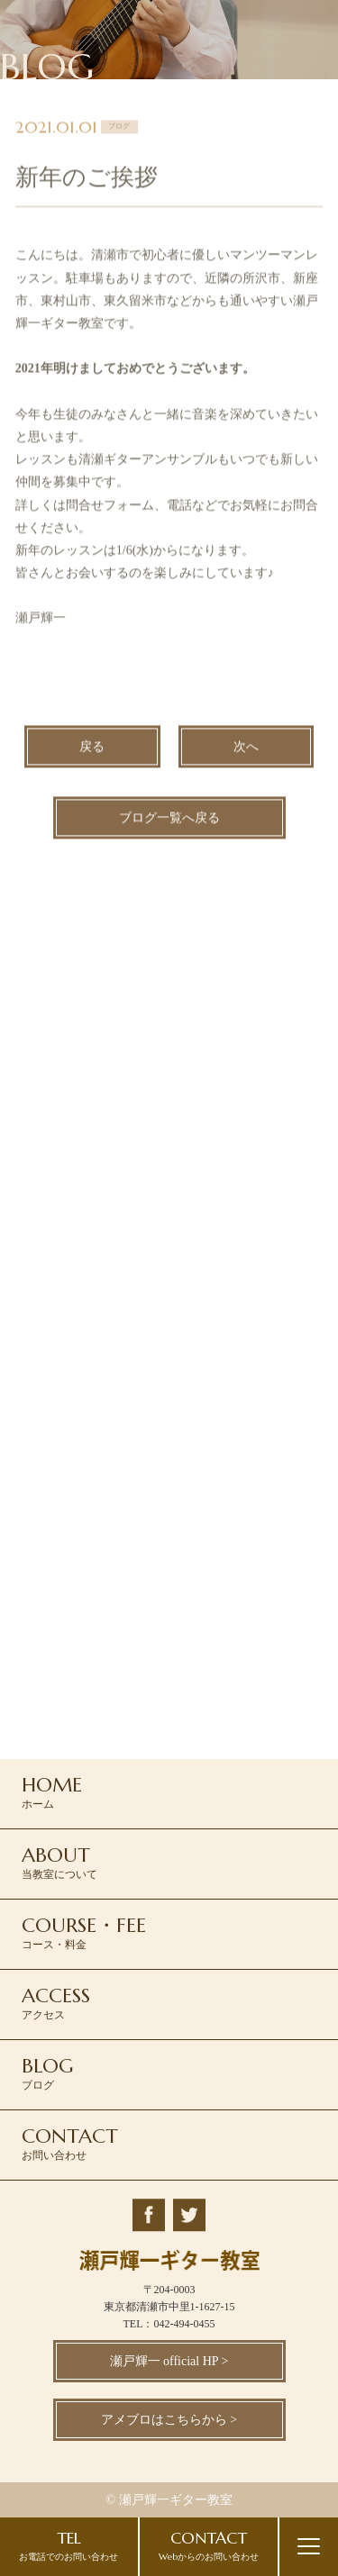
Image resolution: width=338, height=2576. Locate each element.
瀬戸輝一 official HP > (169, 2361)
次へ (246, 749)
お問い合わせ (70, 2143)
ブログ (47, 2072)
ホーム (52, 1791)
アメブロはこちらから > (169, 2419)
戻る (92, 749)
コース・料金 (84, 1932)
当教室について (59, 1862)
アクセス (56, 2002)
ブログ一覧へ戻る (169, 820)
